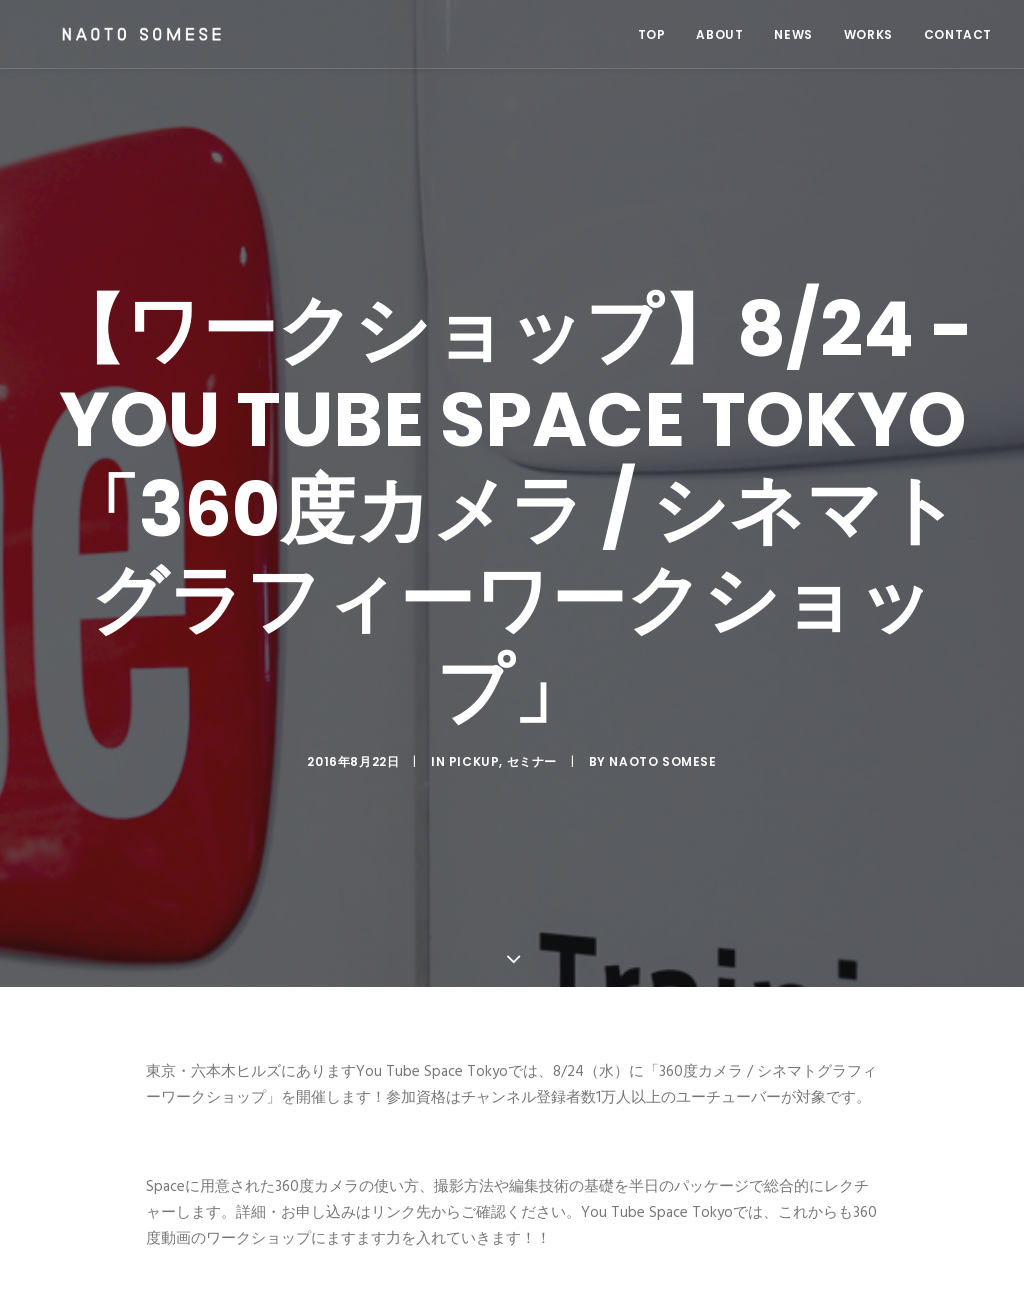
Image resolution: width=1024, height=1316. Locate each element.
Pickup (474, 748)
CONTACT (958, 34)
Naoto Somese (662, 748)
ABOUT (719, 34)
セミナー (532, 748)
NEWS (793, 34)
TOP (652, 34)
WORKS (868, 34)
